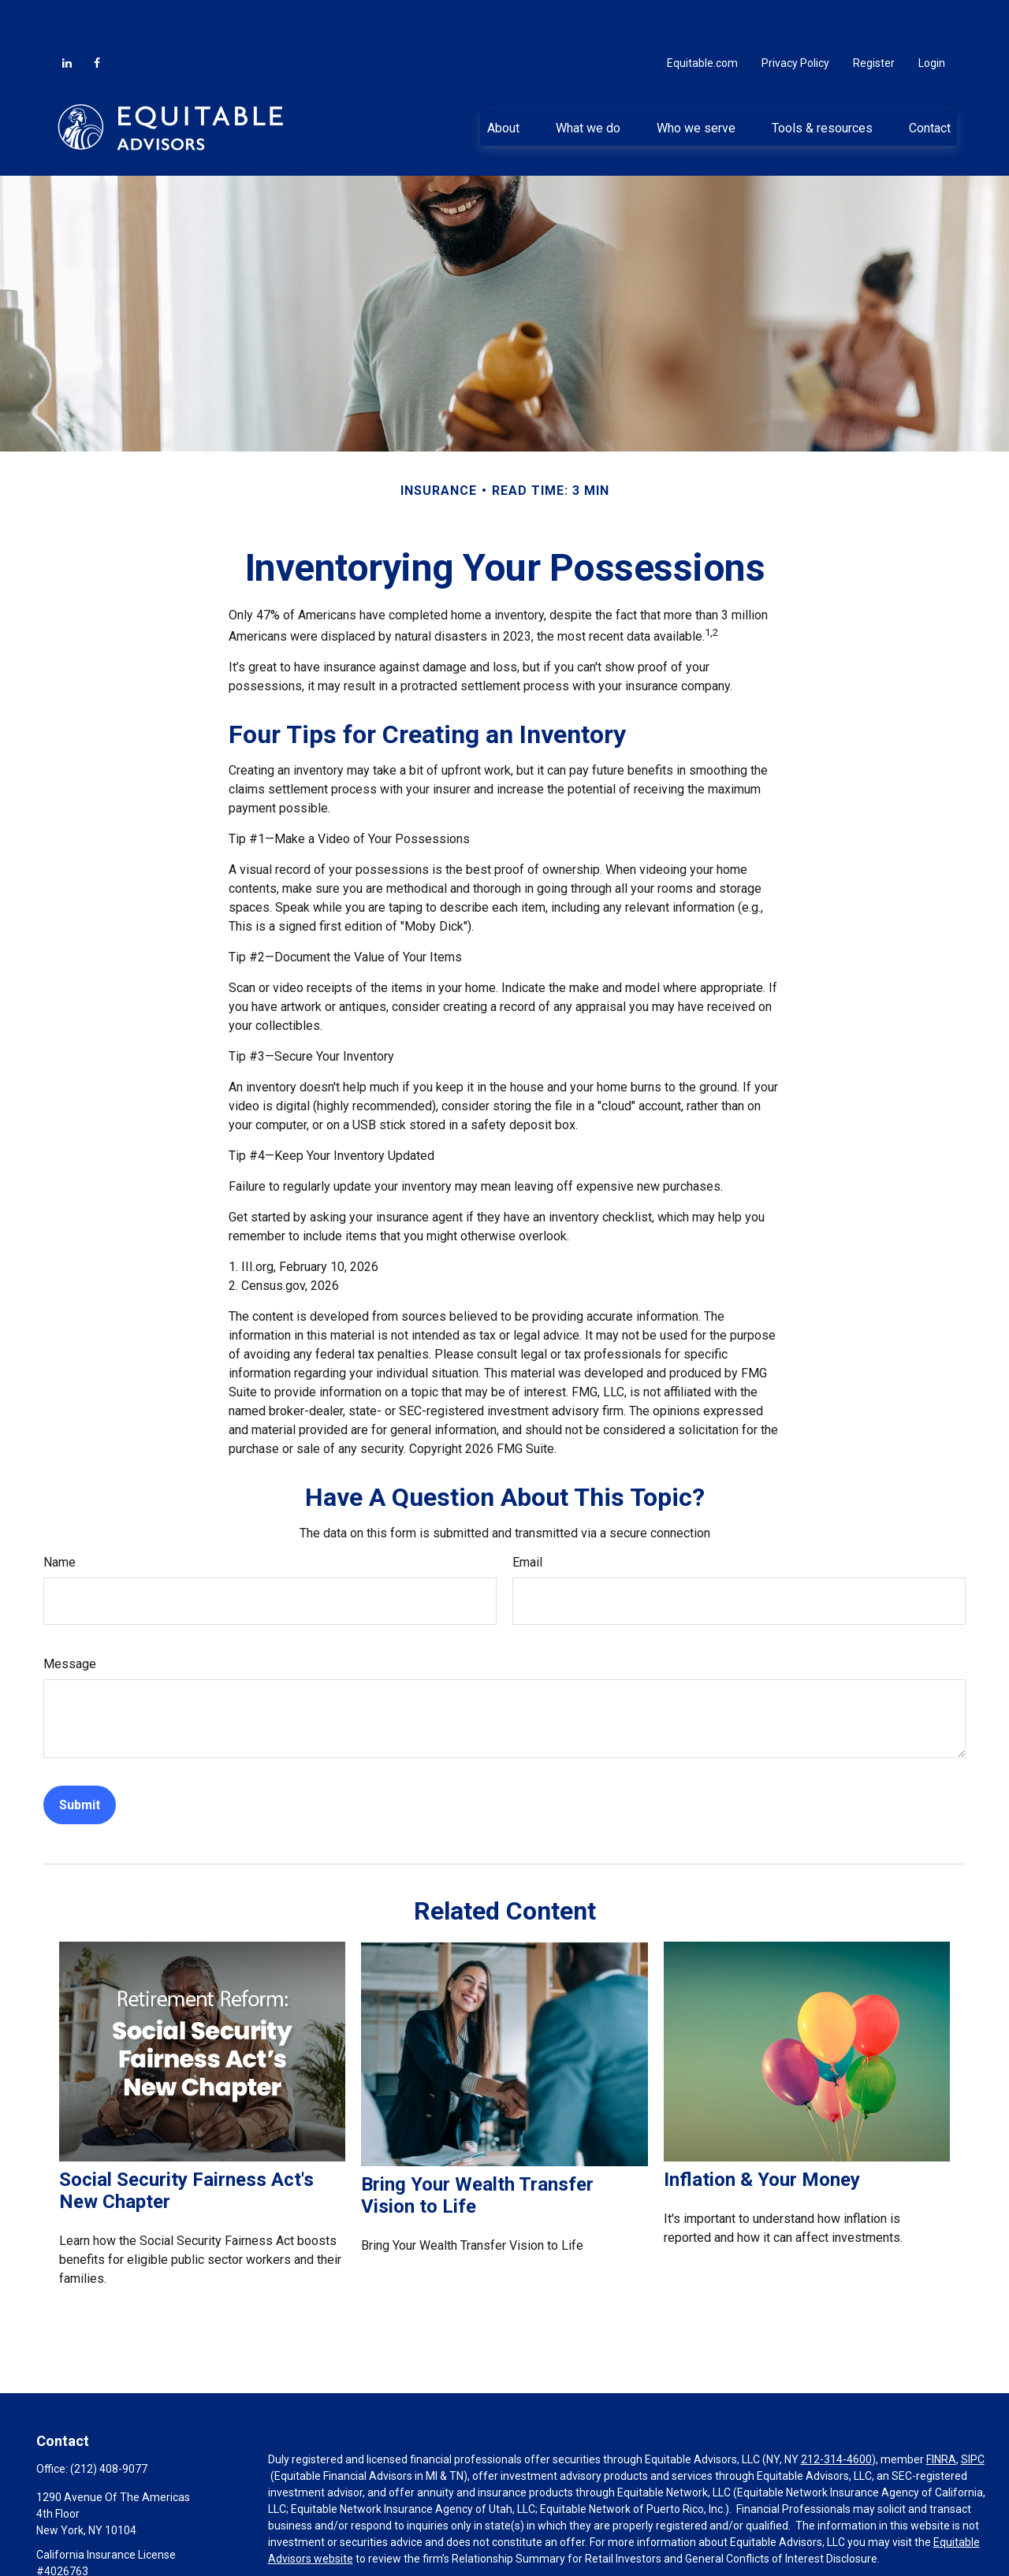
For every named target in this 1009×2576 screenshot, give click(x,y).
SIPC (973, 2412)
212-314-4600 (836, 2412)
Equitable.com (702, 15)
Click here (292, 2540)
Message (69, 1616)
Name (59, 1514)
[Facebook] (97, 16)
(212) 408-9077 (108, 2421)
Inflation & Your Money (762, 2132)
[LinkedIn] (67, 16)
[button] (503, 79)
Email (527, 1514)
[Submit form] (79, 1757)
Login (931, 15)
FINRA (941, 2412)
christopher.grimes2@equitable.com (126, 2550)
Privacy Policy (795, 15)
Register (874, 15)
